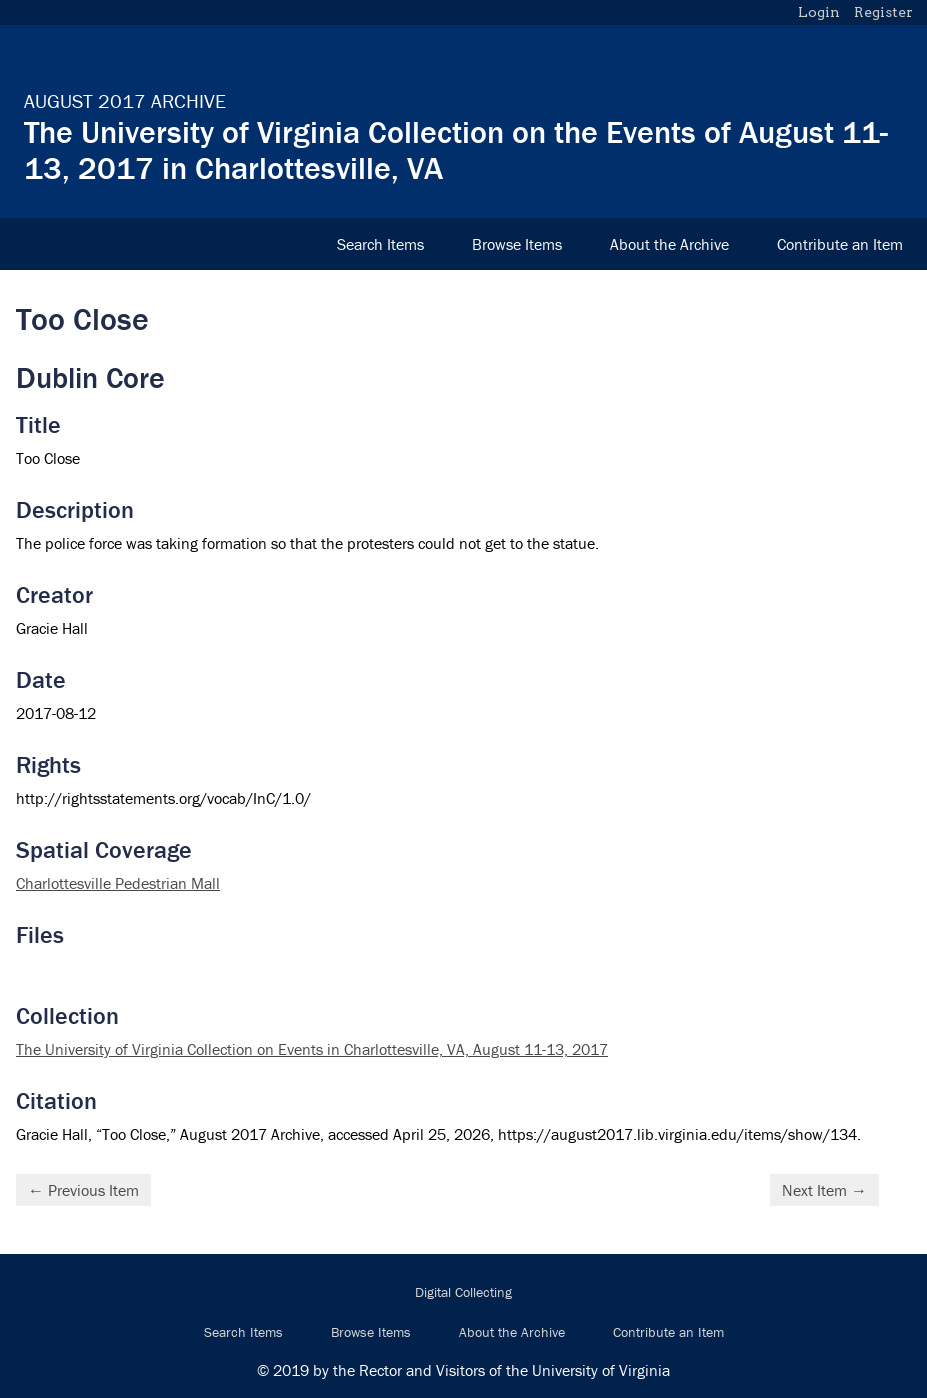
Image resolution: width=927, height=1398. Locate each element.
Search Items (380, 244)
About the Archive (669, 244)
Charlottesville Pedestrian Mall (118, 883)
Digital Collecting (463, 1292)
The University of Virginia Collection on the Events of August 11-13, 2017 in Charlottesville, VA (456, 149)
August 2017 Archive (125, 100)
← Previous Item (83, 1190)
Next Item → (824, 1190)
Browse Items (517, 244)
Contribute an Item (840, 244)
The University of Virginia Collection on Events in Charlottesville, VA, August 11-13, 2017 (312, 1049)
